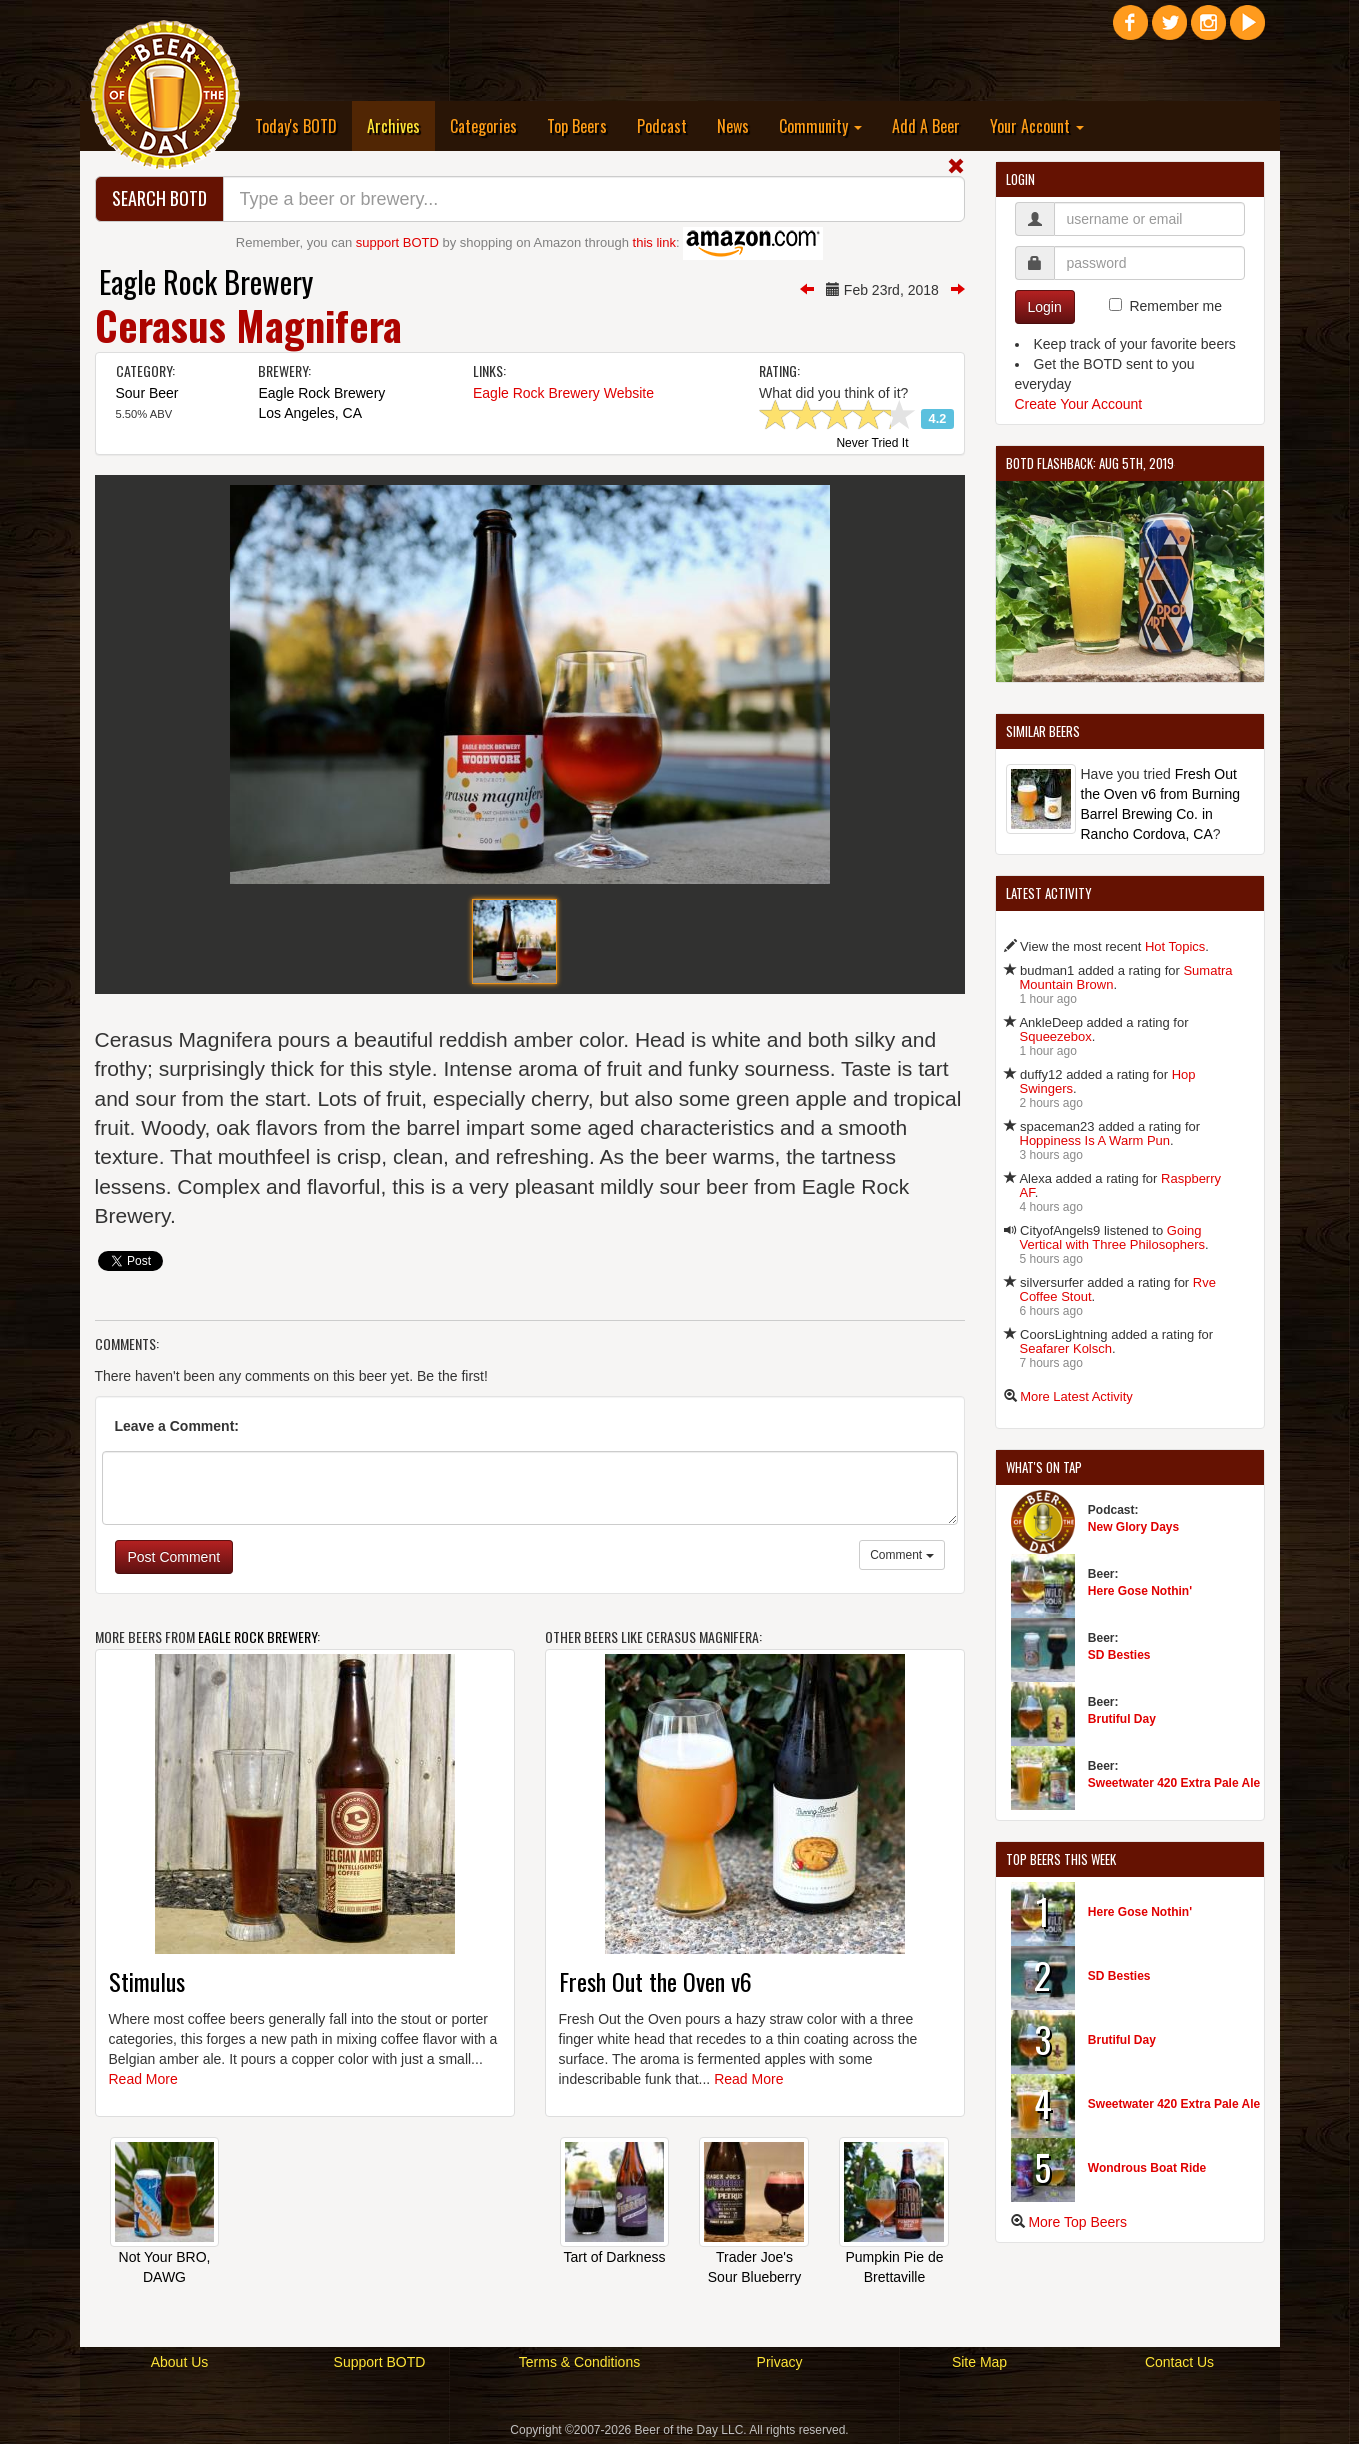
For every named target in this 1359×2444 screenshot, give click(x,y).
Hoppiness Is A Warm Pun (1095, 1140)
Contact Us (1179, 2362)
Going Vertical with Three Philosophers (1112, 1237)
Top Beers (577, 126)
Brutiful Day (1122, 1719)
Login (1045, 307)
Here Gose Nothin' (1140, 1591)
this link (654, 242)
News (733, 126)
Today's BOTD (296, 126)
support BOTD (397, 242)
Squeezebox (1056, 1036)
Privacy (780, 2362)
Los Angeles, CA (310, 413)
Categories (483, 126)
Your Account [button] (1037, 126)
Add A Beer (926, 126)
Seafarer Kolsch (1066, 1348)
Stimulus (147, 1981)
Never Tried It (872, 444)
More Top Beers (1077, 2222)
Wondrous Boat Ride (1147, 2168)
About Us (180, 2362)
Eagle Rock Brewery (206, 281)
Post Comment (174, 1557)
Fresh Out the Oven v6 (655, 1981)
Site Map (979, 2362)
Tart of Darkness (615, 2257)
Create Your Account (1079, 404)
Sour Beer (147, 393)
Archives (401, 125)
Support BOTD (380, 2362)
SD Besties (1119, 1655)
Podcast (662, 126)
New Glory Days (1133, 1527)
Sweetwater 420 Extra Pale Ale (1174, 1783)
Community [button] (820, 126)
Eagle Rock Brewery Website (563, 393)
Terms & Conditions (579, 2362)
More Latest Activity (1076, 1396)
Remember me (1175, 306)
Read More (143, 2079)
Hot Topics (1175, 946)
